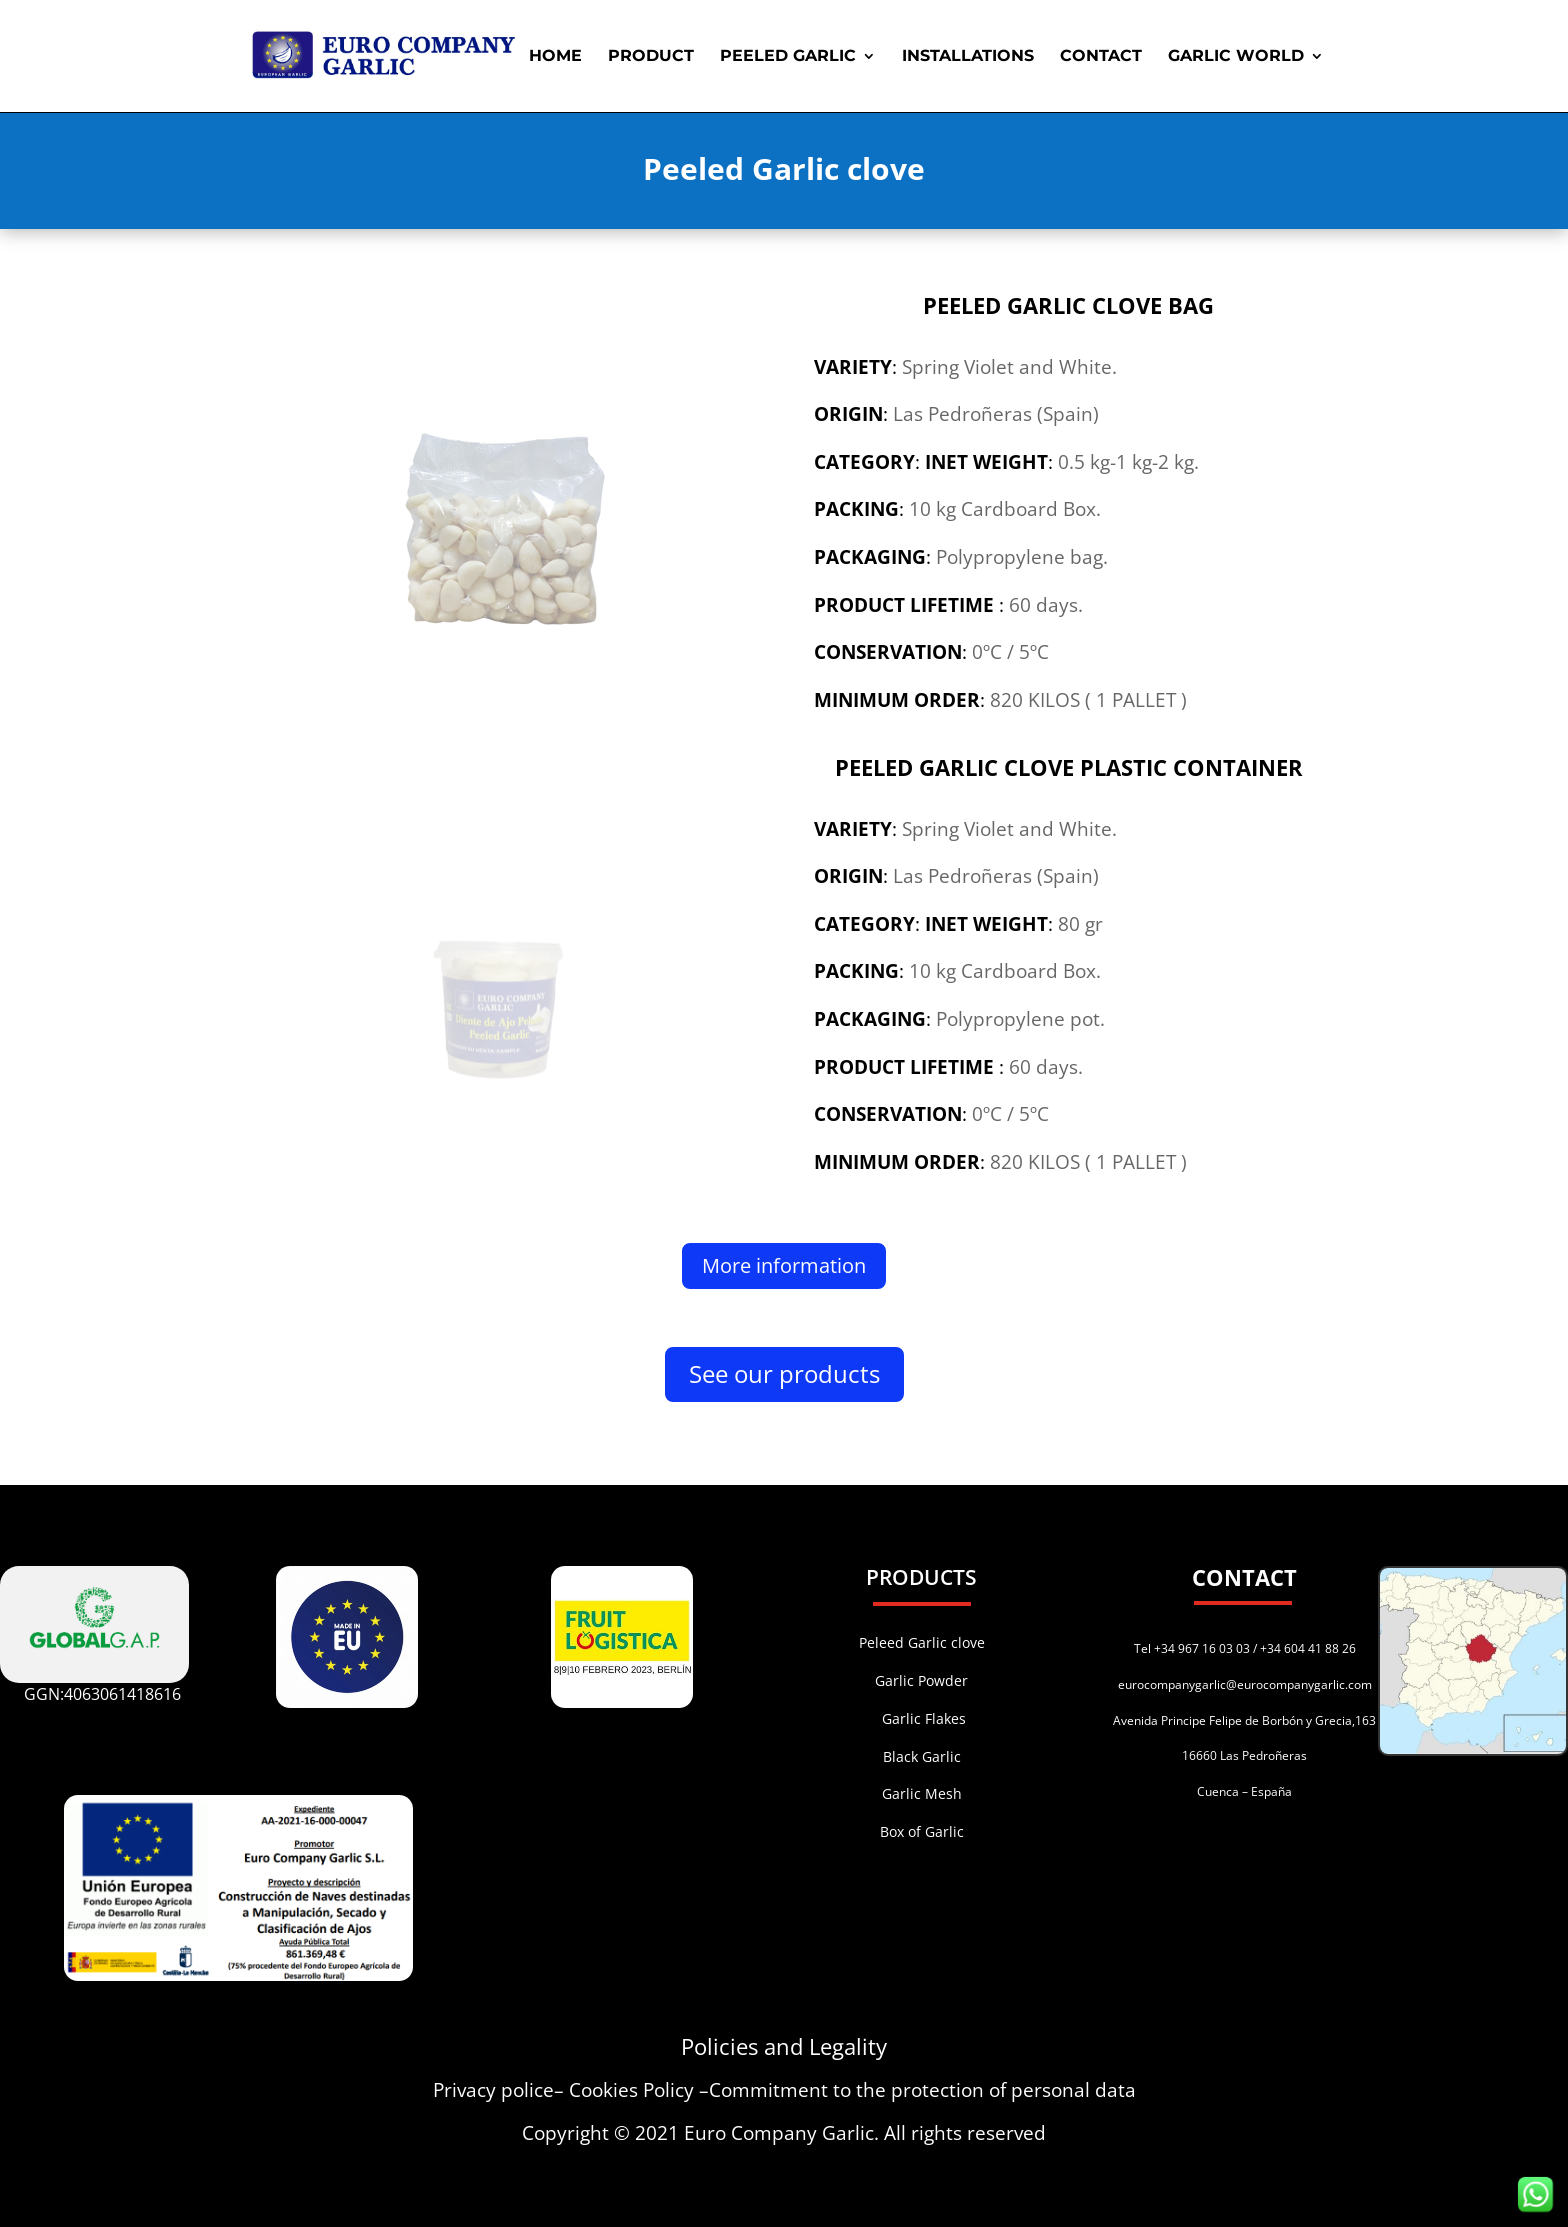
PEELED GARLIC (788, 57)
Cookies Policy (631, 2090)
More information (784, 1265)
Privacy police (493, 2090)
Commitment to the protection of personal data (922, 2090)
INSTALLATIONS (968, 57)
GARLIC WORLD (1236, 57)
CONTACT (1101, 57)
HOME (555, 57)
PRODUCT (651, 57)
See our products (784, 1373)
